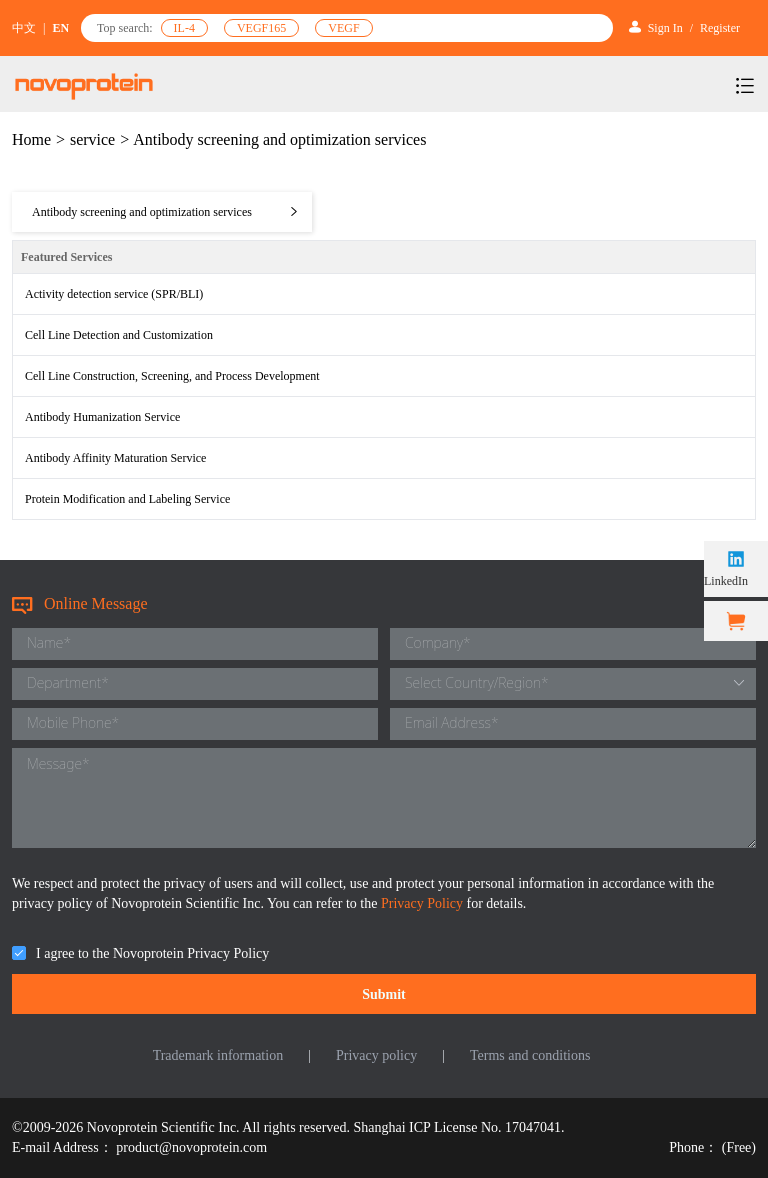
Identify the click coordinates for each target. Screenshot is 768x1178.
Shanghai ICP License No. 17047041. (459, 1127)
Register (720, 28)
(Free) (739, 1147)
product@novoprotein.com (191, 1147)
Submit (384, 994)
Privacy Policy (424, 903)
